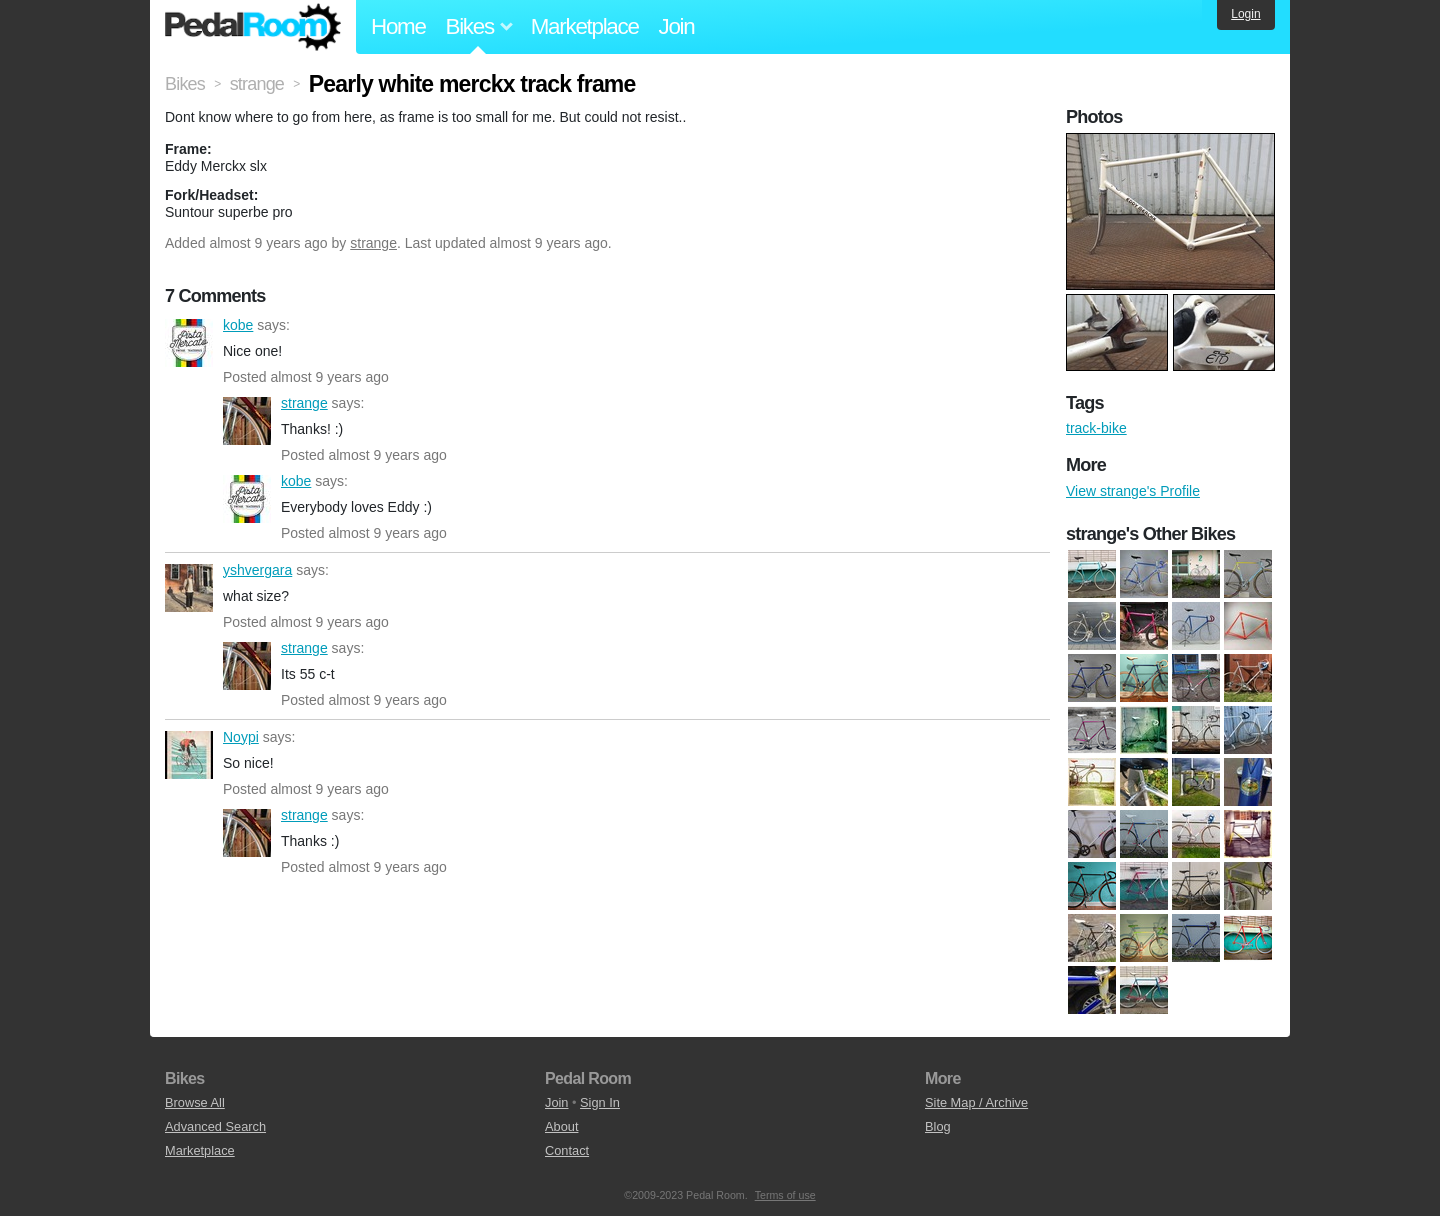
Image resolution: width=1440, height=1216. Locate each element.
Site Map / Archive (976, 1102)
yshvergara (189, 588)
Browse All (195, 1102)
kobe (189, 343)
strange (373, 243)
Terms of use (785, 1195)
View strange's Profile (1133, 491)
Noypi (189, 755)
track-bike (1096, 428)
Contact (567, 1150)
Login (1245, 14)
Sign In (600, 1102)
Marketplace (585, 26)
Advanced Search (215, 1126)
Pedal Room (253, 27)
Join (677, 26)
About (561, 1126)
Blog (938, 1126)
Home (398, 26)
